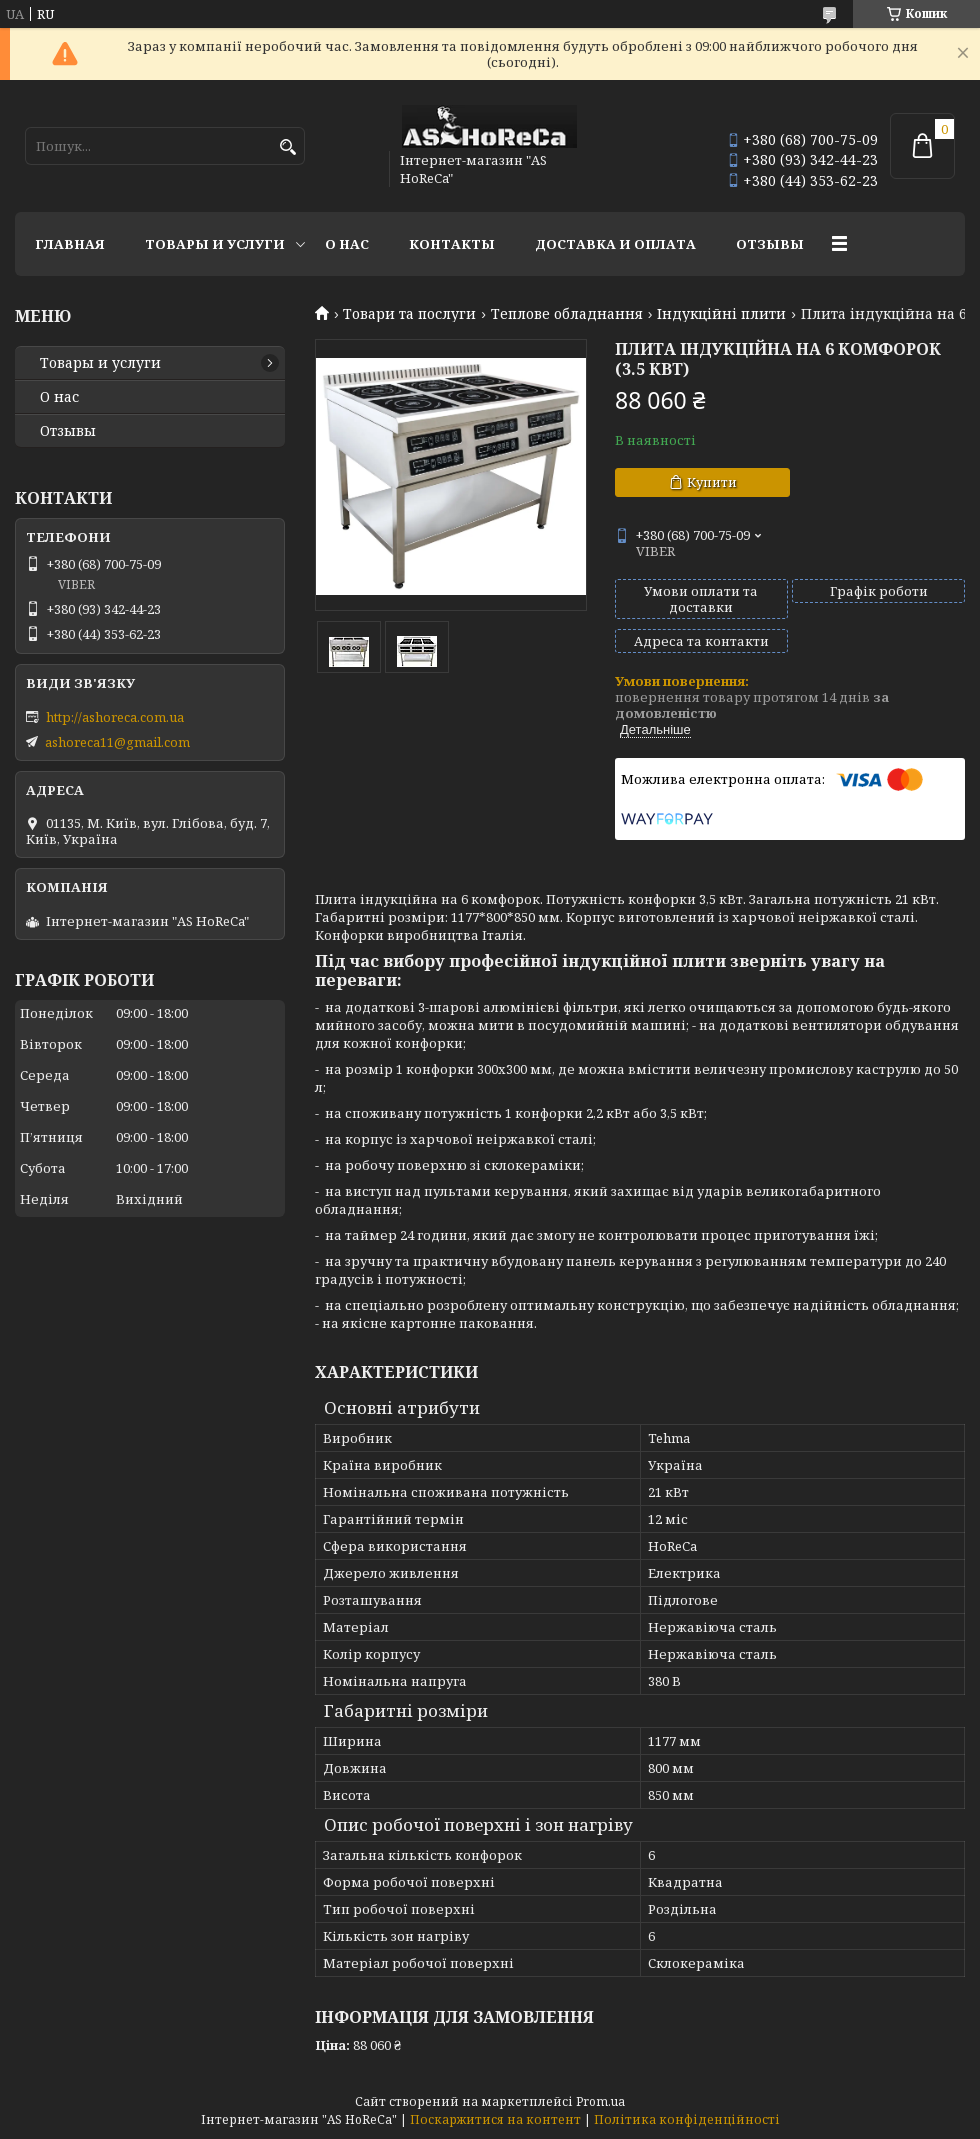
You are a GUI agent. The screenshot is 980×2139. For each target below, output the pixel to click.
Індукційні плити (721, 314)
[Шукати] (287, 147)
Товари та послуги (409, 314)
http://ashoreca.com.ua (115, 717)
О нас (347, 244)
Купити (712, 482)
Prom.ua (600, 2101)
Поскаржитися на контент (495, 2119)
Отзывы (770, 244)
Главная (70, 244)
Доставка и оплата (615, 244)
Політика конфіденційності (687, 2119)
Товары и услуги (215, 244)
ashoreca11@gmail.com (117, 742)
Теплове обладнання (567, 314)
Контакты (452, 244)
